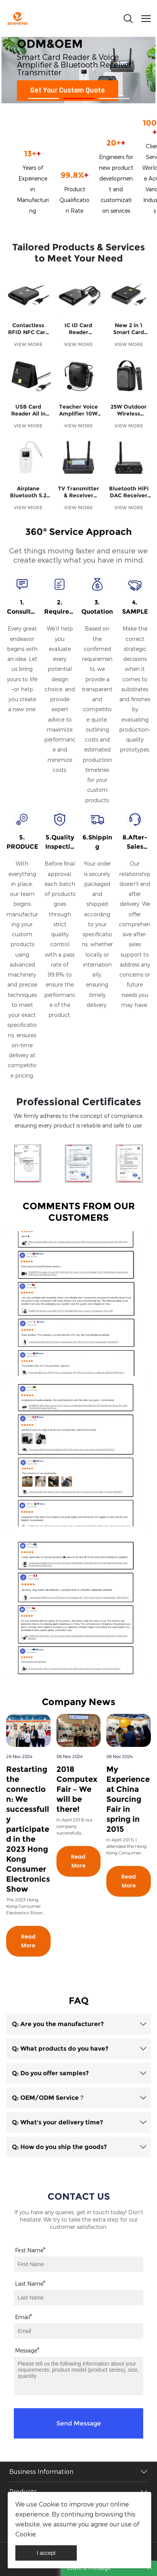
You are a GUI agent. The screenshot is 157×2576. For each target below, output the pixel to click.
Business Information (41, 2472)
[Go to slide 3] (114, 98)
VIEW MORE (28, 344)
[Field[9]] (78, 2331)
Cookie (49, 2504)
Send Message (78, 2423)
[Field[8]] (78, 2297)
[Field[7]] (78, 2264)
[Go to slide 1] (43, 98)
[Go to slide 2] (78, 98)
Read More (28, 1941)
